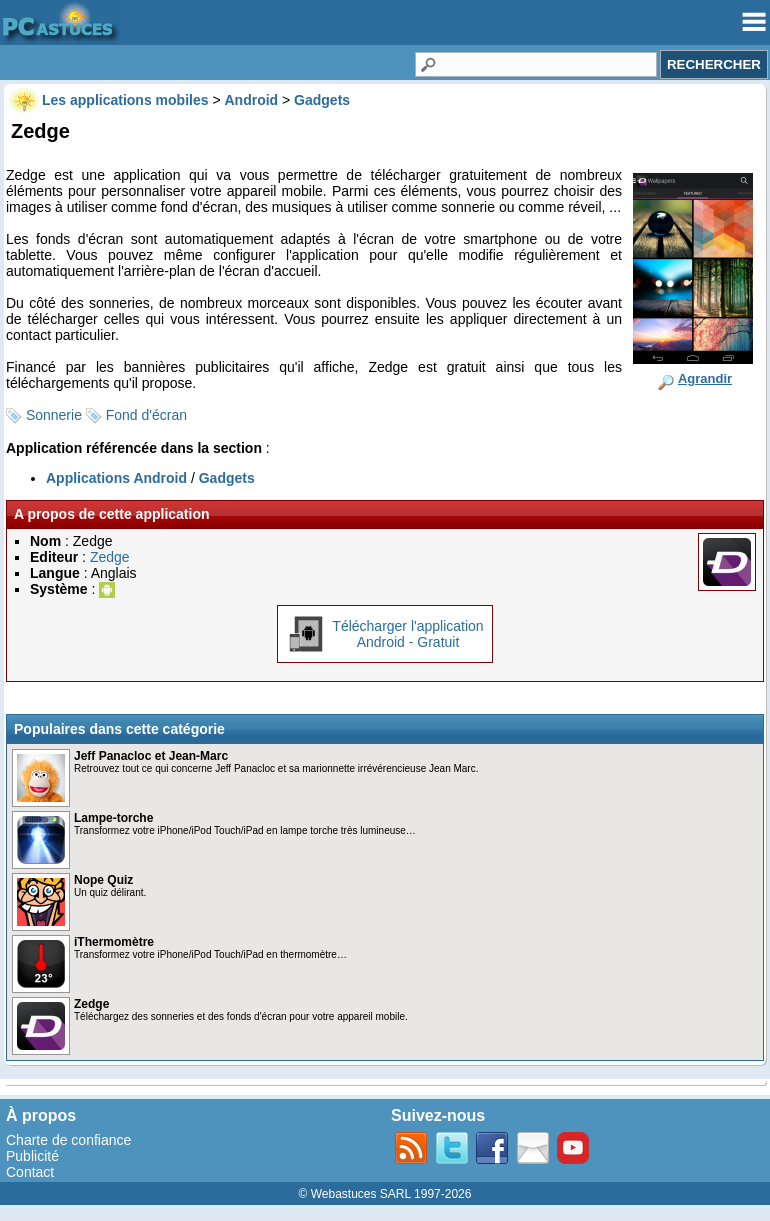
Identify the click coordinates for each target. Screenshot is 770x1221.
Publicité (32, 1156)
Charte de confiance (68, 1140)
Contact (30, 1172)
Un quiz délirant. (110, 892)
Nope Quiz (103, 880)
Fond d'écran (146, 415)
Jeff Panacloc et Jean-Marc (151, 756)
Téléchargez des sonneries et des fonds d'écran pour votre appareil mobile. (241, 1016)
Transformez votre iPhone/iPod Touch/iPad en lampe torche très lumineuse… (245, 830)
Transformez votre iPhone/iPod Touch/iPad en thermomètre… (210, 954)
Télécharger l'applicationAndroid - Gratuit (407, 634)
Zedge (110, 557)
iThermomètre (114, 942)
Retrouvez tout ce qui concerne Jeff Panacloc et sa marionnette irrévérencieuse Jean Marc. (276, 768)
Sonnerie (54, 415)
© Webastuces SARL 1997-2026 (385, 1194)
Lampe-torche (113, 818)
